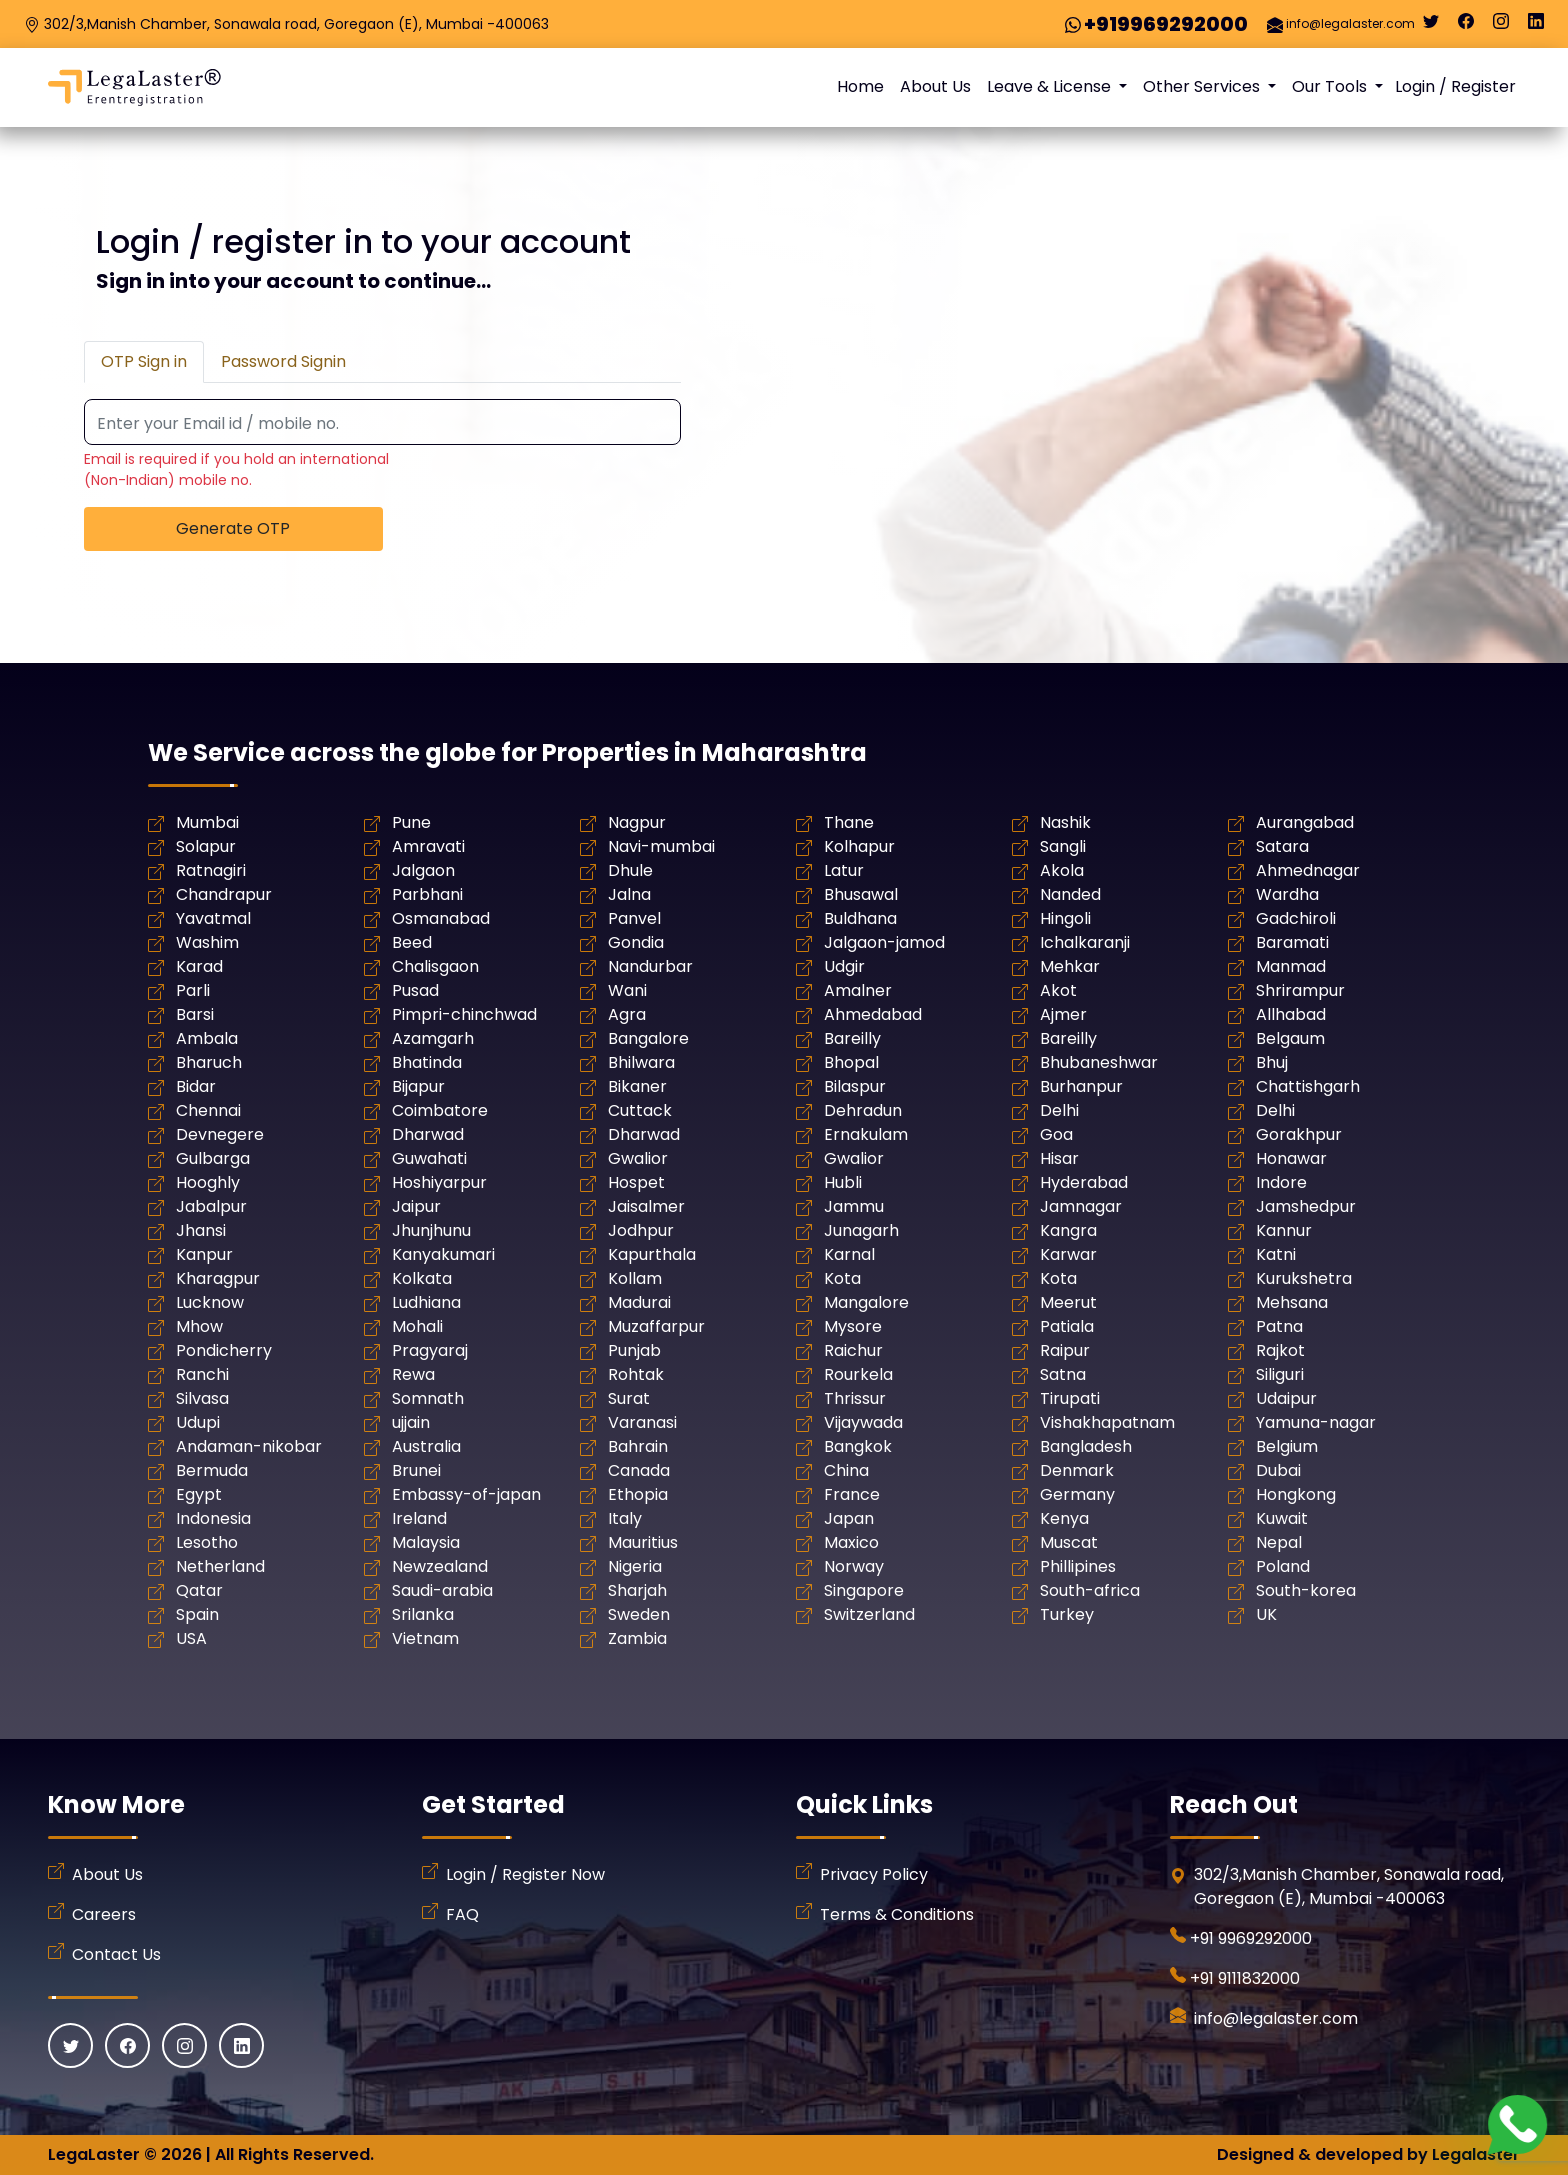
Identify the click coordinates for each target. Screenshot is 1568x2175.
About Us (935, 86)
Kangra (1068, 1230)
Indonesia (213, 1518)
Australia (426, 1446)
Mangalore (866, 1302)
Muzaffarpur (656, 1326)
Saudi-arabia (442, 1590)
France (852, 1494)
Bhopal (851, 1062)
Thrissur (855, 1398)
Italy (625, 1518)
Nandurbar (650, 966)
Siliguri (1280, 1374)
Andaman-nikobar (249, 1446)
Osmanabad (441, 918)
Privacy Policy (874, 1874)
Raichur (853, 1350)
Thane (849, 822)
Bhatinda (427, 1062)
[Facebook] (1466, 26)
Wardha (1287, 894)
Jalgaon (423, 870)
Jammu (854, 1206)
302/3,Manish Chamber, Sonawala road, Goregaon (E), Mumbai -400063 (296, 24)
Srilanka (423, 1614)
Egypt (199, 1494)
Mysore (853, 1326)
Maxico (851, 1542)
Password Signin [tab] (283, 361)
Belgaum (1290, 1038)
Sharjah (637, 1590)
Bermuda (212, 1470)
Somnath (428, 1398)
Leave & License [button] (1051, 86)
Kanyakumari (443, 1254)
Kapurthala (652, 1254)
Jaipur (416, 1206)
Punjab (634, 1350)
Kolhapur (859, 846)
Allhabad (1291, 1014)
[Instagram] (1501, 26)
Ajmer (1063, 1014)
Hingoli (1065, 918)
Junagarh (861, 1230)
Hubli (843, 1182)
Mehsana (1292, 1302)
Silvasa (202, 1398)
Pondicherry (224, 1350)
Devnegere (220, 1134)
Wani (627, 990)
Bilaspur (855, 1086)
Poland (1283, 1566)
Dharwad (428, 1134)
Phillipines (1078, 1566)
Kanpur (204, 1254)
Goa (1056, 1134)
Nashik (1065, 822)
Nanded (1070, 894)
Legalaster (1476, 2154)
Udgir (844, 966)
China (846, 1470)
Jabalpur (211, 1206)
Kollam (635, 1278)
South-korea (1306, 1590)
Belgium (1287, 1446)
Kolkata (422, 1278)
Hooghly (208, 1182)
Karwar (1068, 1254)
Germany (1077, 1494)
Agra (627, 1014)
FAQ (462, 1914)
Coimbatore (440, 1110)
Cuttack (640, 1110)
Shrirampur (1300, 990)
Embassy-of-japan (466, 1494)
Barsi (195, 1014)
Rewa (413, 1374)
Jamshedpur (1306, 1206)
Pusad (415, 990)
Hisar (1059, 1158)
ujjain (411, 1422)
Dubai (1278, 1470)
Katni (1276, 1254)
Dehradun (863, 1110)
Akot (1058, 990)
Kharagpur (218, 1278)
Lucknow (210, 1302)
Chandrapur (224, 894)
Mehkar (1070, 966)
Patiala (1067, 1326)
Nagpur (637, 822)
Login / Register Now (525, 1874)
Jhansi (201, 1230)
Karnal (849, 1254)
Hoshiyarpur (439, 1182)
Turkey (1067, 1614)
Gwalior (638, 1158)
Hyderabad (1084, 1182)
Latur (844, 870)
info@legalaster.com (1350, 23)
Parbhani (427, 894)
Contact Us (116, 1954)
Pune (411, 822)
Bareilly (852, 1038)
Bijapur (418, 1086)
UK (1266, 1614)
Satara (1282, 846)
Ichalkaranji (1085, 942)
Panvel (634, 918)
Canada (639, 1470)
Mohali (417, 1326)
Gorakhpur (1299, 1134)
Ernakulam (866, 1134)
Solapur (206, 846)
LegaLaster (94, 2154)
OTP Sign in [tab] (144, 361)
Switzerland (869, 1614)
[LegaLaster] (134, 87)
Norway (854, 1566)
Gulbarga (213, 1158)
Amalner (858, 990)
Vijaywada (863, 1422)
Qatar (199, 1590)
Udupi (198, 1422)
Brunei (416, 1470)
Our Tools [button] (1331, 86)
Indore (1281, 1182)
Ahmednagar (1308, 870)
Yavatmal (213, 918)
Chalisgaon (435, 966)
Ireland (419, 1518)
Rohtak (636, 1374)
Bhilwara (641, 1062)
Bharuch (209, 1062)
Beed (412, 942)
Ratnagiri (211, 870)
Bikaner (637, 1086)
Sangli (1063, 846)
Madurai (639, 1302)
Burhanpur (1081, 1086)
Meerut (1068, 1302)
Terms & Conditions (897, 1914)
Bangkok (858, 1446)
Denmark (1077, 1470)
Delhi (1059, 1110)
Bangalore (648, 1038)
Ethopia (638, 1494)
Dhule (630, 870)
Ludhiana (426, 1302)
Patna (1279, 1326)
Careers (104, 1914)
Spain (197, 1614)
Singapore (864, 1590)
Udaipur (1286, 1398)
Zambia (637, 1638)
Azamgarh (433, 1038)
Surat (629, 1398)
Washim (207, 942)
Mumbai (207, 822)
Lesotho (207, 1542)
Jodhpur (641, 1230)
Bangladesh (1086, 1446)
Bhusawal (861, 894)
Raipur (1065, 1350)
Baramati (1292, 942)
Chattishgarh (1308, 1086)
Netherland (220, 1566)
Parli (193, 990)
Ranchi (202, 1374)
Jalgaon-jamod (884, 942)
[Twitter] (1431, 26)
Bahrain (638, 1446)
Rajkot (1280, 1350)
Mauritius (643, 1542)
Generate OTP (233, 528)
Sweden (639, 1614)
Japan (849, 1518)
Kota (842, 1278)
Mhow (199, 1326)
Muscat (1069, 1542)
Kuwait (1282, 1518)
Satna (1063, 1374)
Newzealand (440, 1566)
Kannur (1284, 1230)
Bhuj (1272, 1062)
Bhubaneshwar (1099, 1062)
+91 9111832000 (1245, 1978)
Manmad (1291, 966)
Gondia (636, 942)
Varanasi (642, 1422)
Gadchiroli (1296, 918)
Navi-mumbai (661, 846)
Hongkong (1296, 1494)
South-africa (1090, 1590)
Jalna (629, 894)
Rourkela (858, 1374)
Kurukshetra (1304, 1278)
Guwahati (429, 1158)
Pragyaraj (430, 1350)
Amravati (428, 846)
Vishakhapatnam (1107, 1422)
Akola (1062, 870)
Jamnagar (1081, 1206)
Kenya (1064, 1518)
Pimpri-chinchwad (464, 1014)
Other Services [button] (1203, 86)
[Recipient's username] (382, 423)
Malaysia (426, 1542)
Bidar (196, 1086)
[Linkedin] (1536, 26)
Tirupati (1070, 1398)
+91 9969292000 (1251, 1938)
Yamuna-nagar (1316, 1422)
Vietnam (425, 1638)
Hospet (636, 1182)
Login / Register (1455, 86)
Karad (199, 966)
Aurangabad (1305, 822)
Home (860, 86)
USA (191, 1638)
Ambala (207, 1038)
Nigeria (635, 1566)
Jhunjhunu (431, 1230)
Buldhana (860, 918)
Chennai (208, 1110)
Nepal (1279, 1542)
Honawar (1291, 1158)
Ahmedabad (873, 1014)
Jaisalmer (646, 1206)
